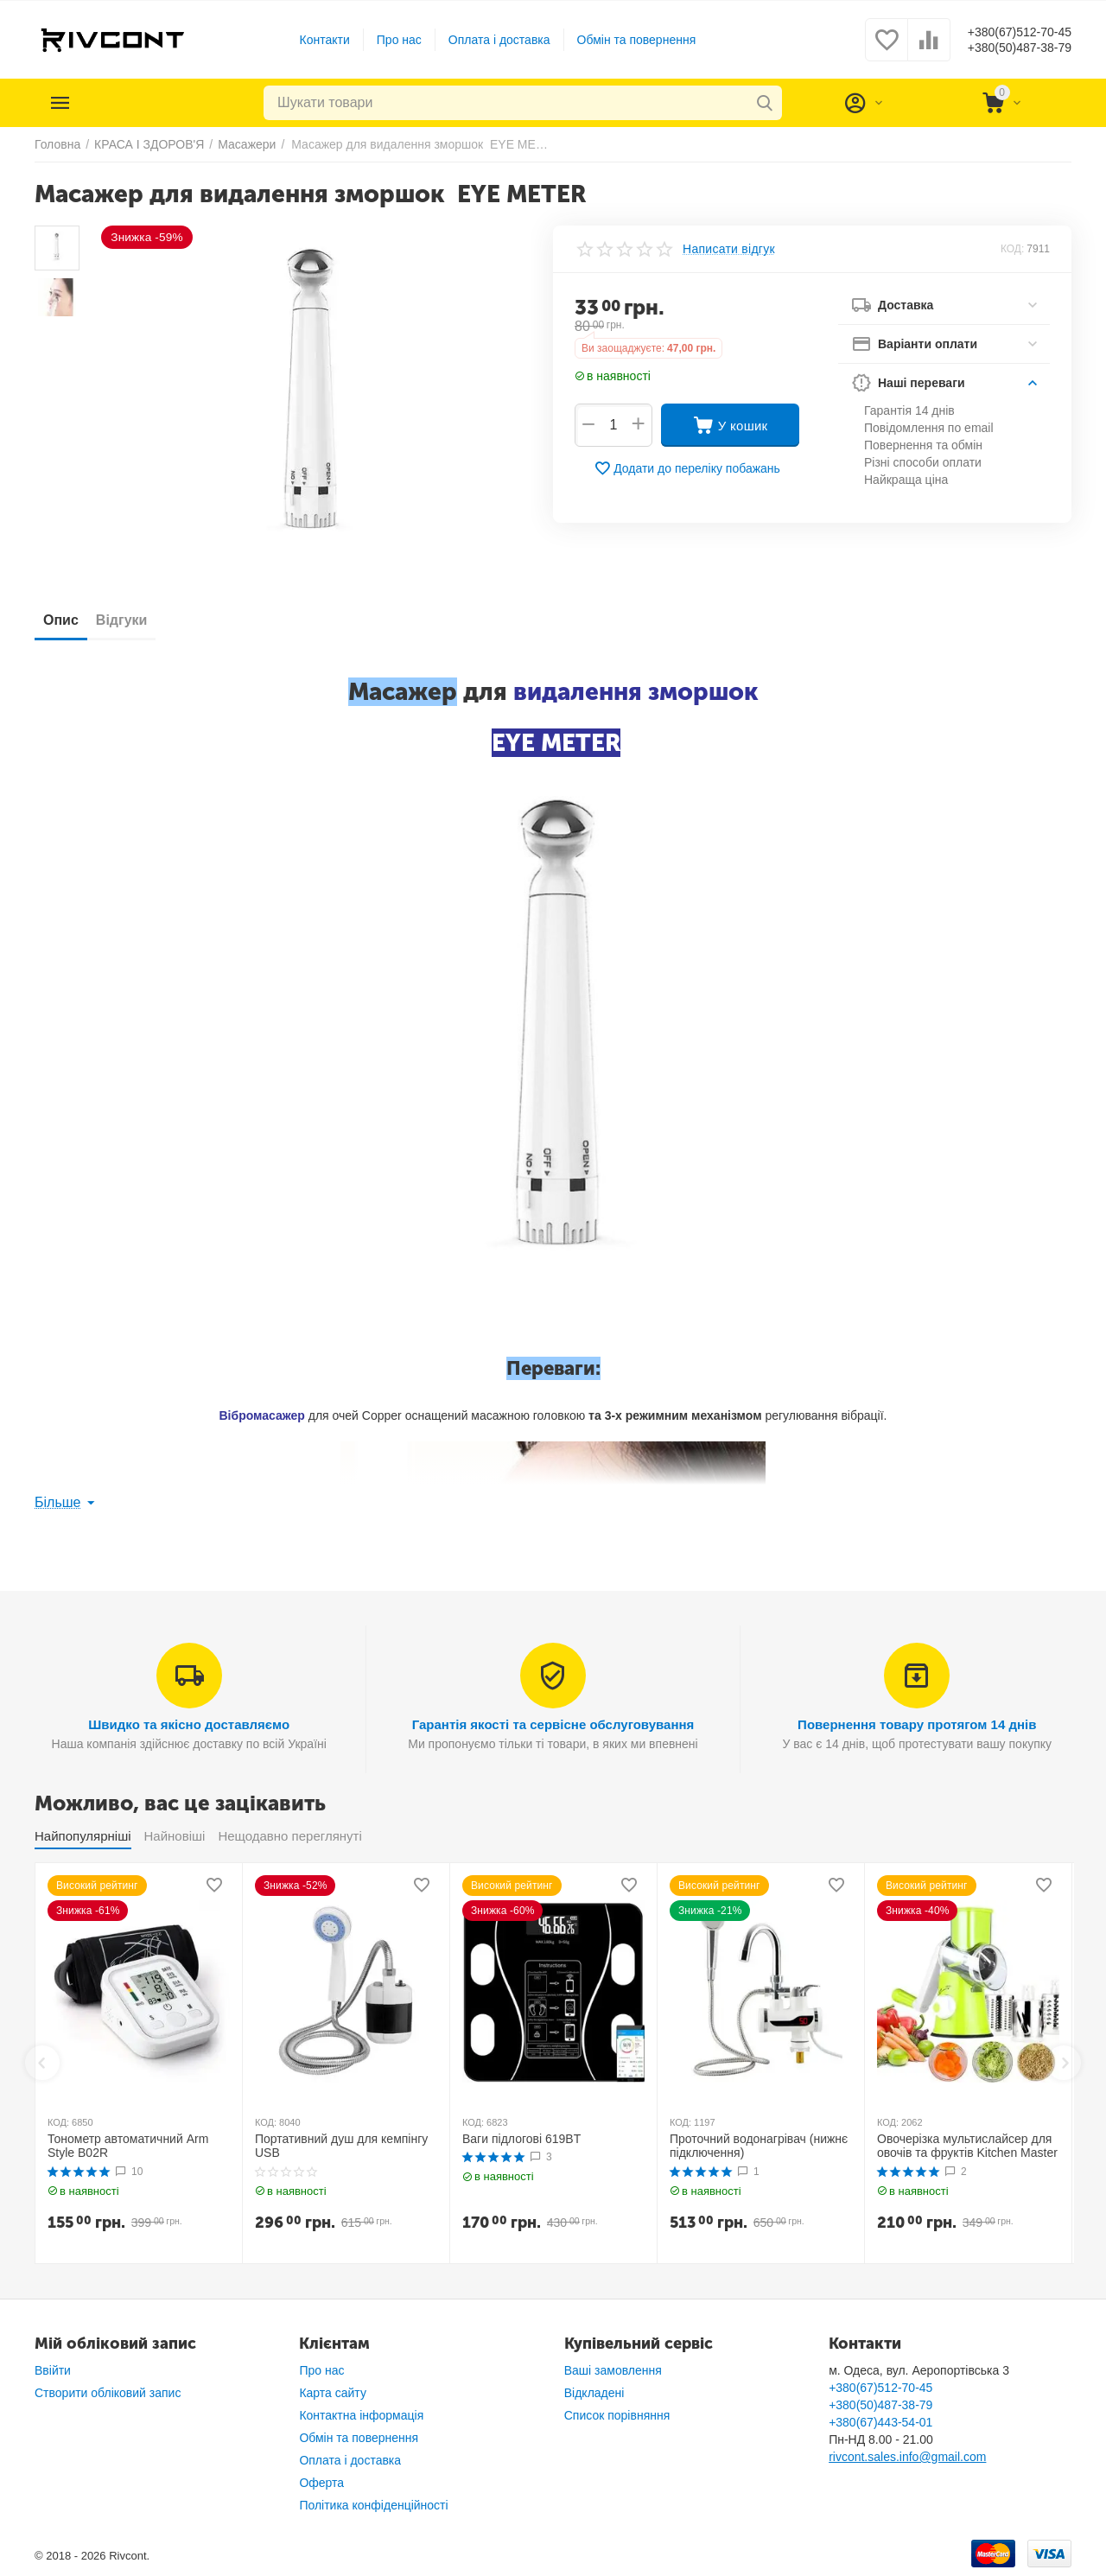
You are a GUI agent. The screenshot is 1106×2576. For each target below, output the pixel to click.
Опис (69, 620)
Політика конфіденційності (373, 2505)
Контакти (309, 40)
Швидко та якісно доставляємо (188, 1724)
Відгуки (148, 620)
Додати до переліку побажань (687, 468)
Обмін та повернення (621, 40)
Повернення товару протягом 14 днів (917, 1724)
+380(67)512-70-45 (1004, 31)
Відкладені (594, 2393)
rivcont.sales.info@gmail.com (907, 2457)
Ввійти (53, 2370)
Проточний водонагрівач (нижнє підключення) (759, 2146)
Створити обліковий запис (108, 2393)
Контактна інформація (361, 2415)
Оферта (321, 2483)
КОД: (1012, 249)
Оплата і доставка (485, 40)
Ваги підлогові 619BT (521, 2139)
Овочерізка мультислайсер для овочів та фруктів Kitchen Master (967, 2146)
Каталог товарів (140, 103)
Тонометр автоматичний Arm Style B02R (128, 2146)
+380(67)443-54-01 (880, 2422)
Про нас (384, 40)
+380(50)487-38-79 (1004, 48)
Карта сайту (332, 2393)
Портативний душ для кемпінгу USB (341, 2146)
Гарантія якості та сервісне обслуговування (553, 1724)
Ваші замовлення (613, 2370)
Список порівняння (617, 2415)
